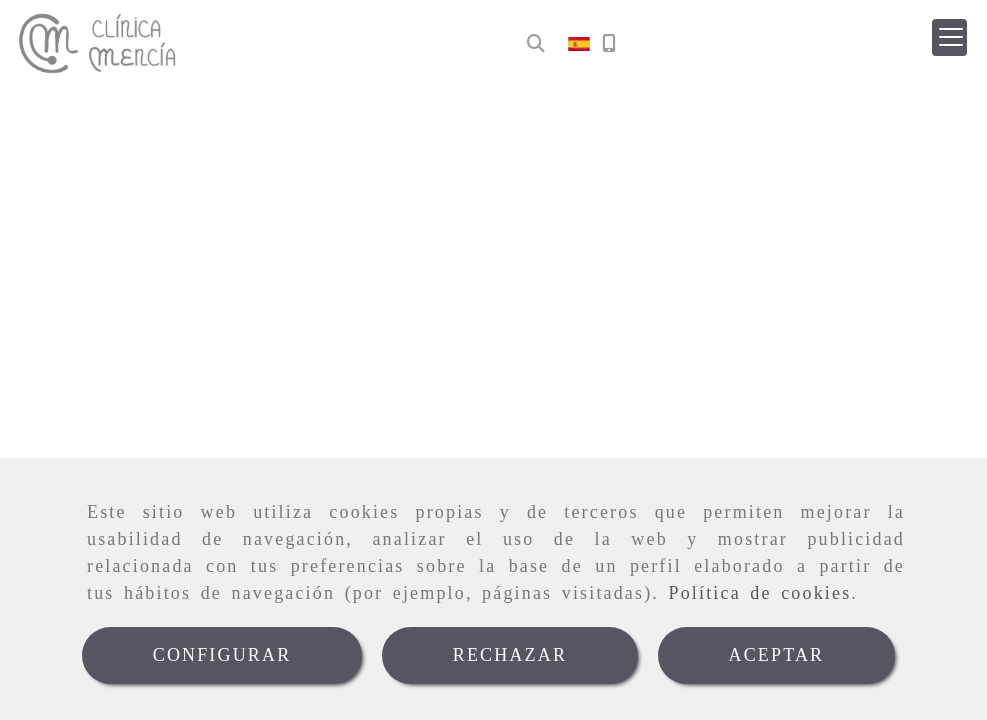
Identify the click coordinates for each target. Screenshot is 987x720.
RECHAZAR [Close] (510, 655)
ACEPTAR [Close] (777, 655)
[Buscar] (536, 44)
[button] (949, 37)
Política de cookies (760, 593)
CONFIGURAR (222, 655)
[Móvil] (609, 44)
